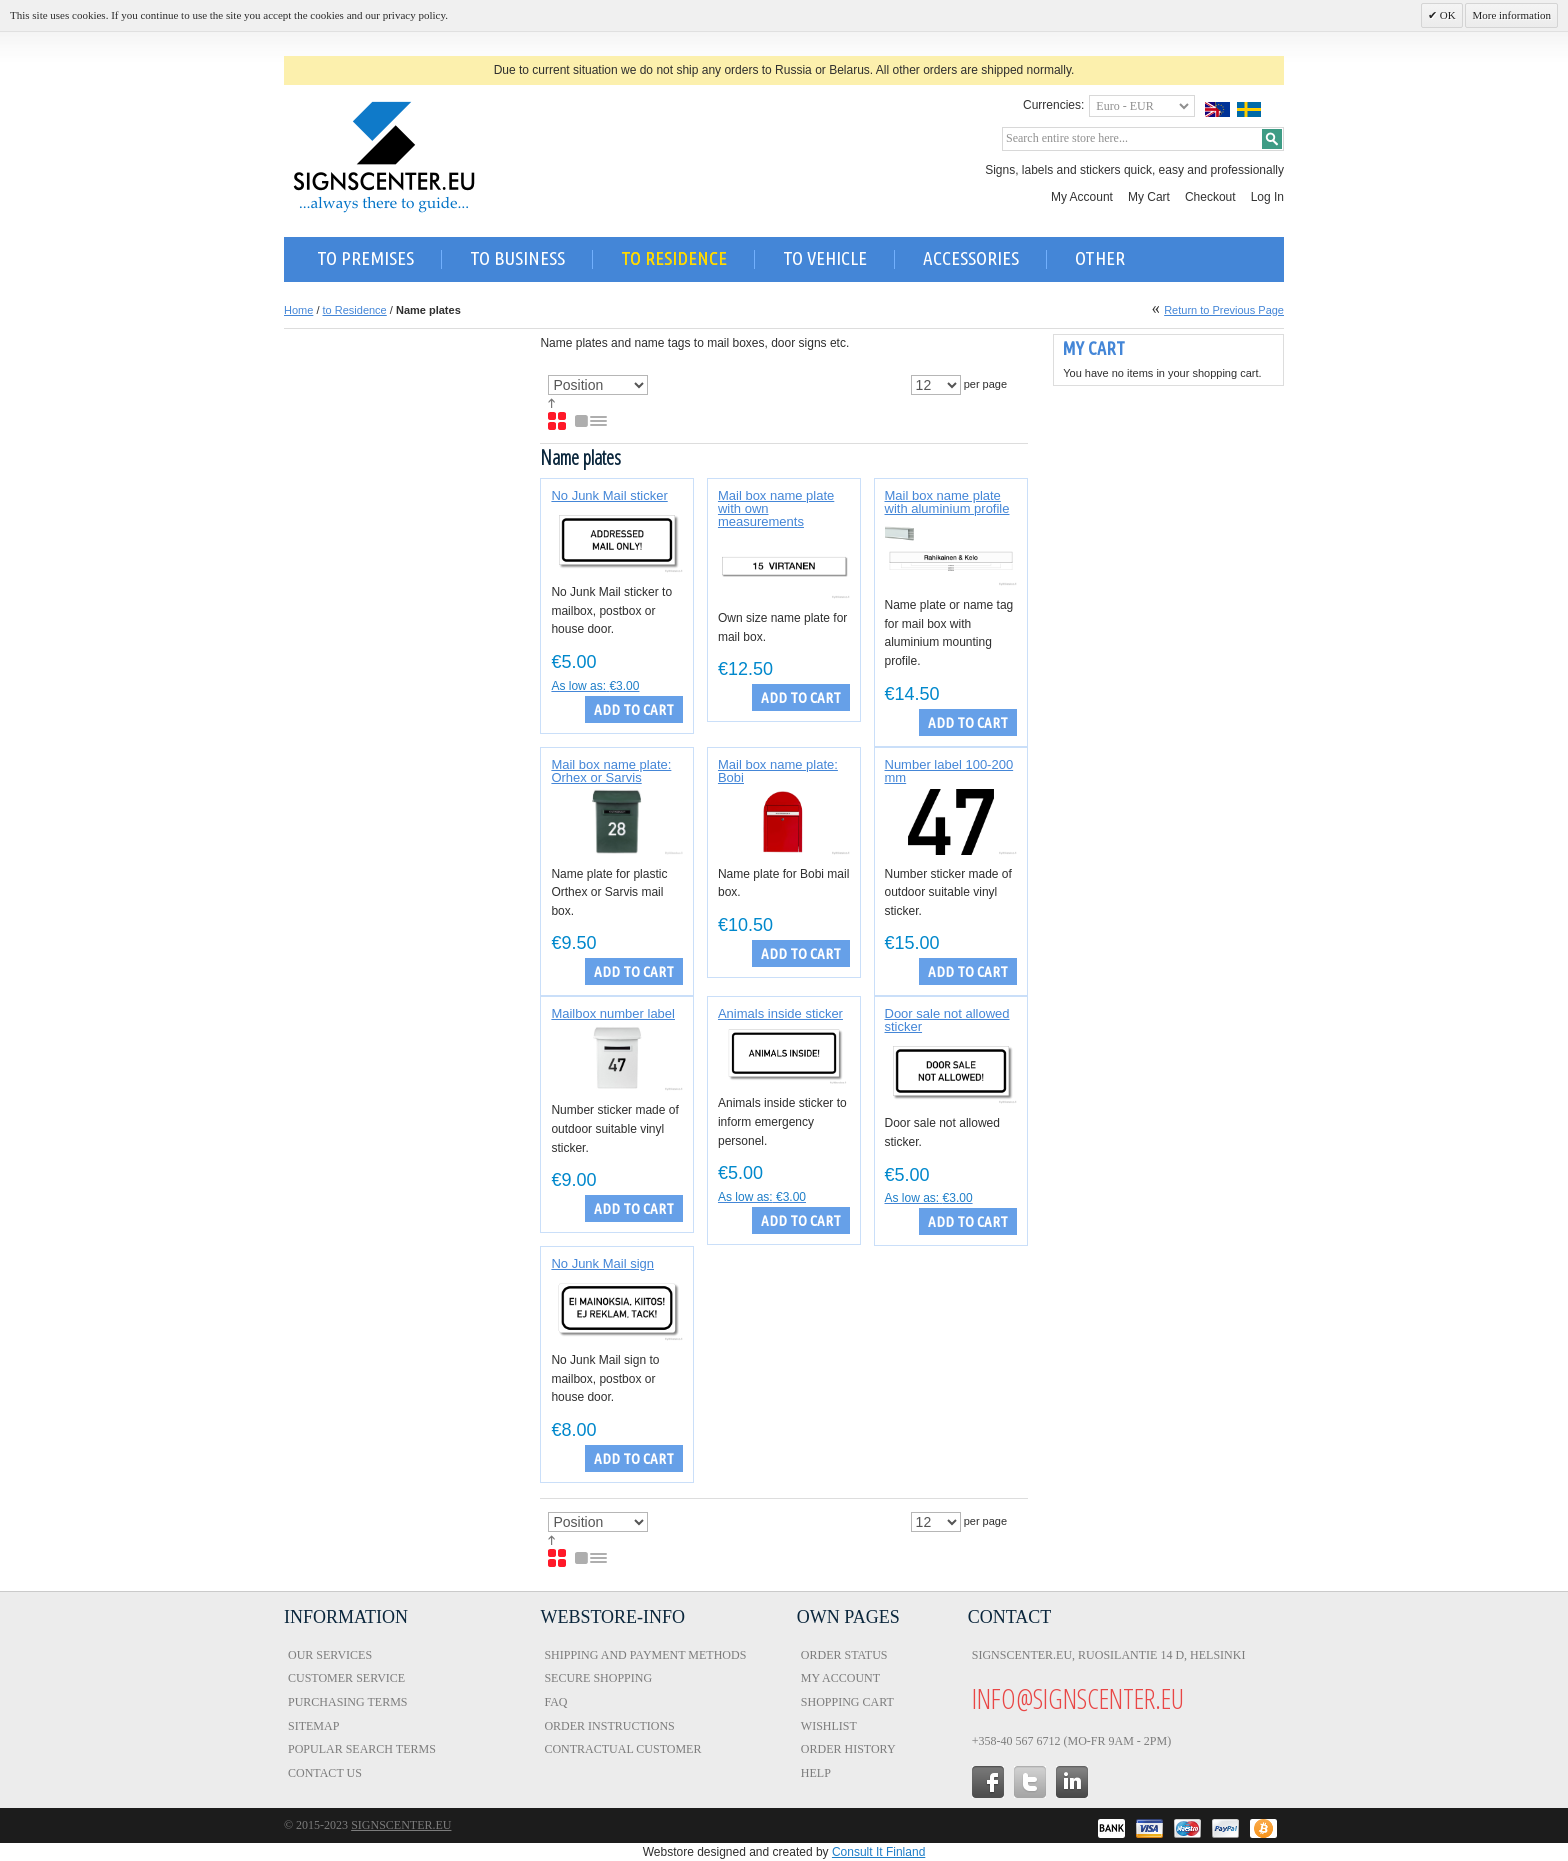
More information (1511, 15)
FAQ (555, 1702)
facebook (988, 1782)
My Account (1082, 197)
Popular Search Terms (362, 1749)
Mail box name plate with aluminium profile (947, 502)
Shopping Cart (847, 1702)
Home (298, 310)
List (592, 422)
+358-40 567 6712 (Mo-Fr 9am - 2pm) (1071, 1741)
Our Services (330, 1655)
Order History (848, 1749)
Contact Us (325, 1773)
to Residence (355, 310)
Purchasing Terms (347, 1702)
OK (1446, 15)
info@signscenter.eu (1078, 1698)
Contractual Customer (622, 1749)
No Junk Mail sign (602, 1263)
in (1072, 1782)
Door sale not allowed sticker (947, 1020)
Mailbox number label (613, 1013)
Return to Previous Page (1224, 310)
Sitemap (313, 1726)
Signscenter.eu (401, 1825)
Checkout (1210, 197)
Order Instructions (609, 1726)
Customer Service (346, 1678)
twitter (1030, 1782)
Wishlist (829, 1726)
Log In (1267, 197)
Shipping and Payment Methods (645, 1655)
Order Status (844, 1655)
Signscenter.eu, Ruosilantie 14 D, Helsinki (1109, 1655)
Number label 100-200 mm (949, 771)
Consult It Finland (878, 1852)
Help (816, 1773)
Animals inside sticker (780, 1013)
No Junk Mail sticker (609, 495)
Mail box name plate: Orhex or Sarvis (611, 771)
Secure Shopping (598, 1678)
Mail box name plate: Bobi (778, 771)
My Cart (1149, 197)
